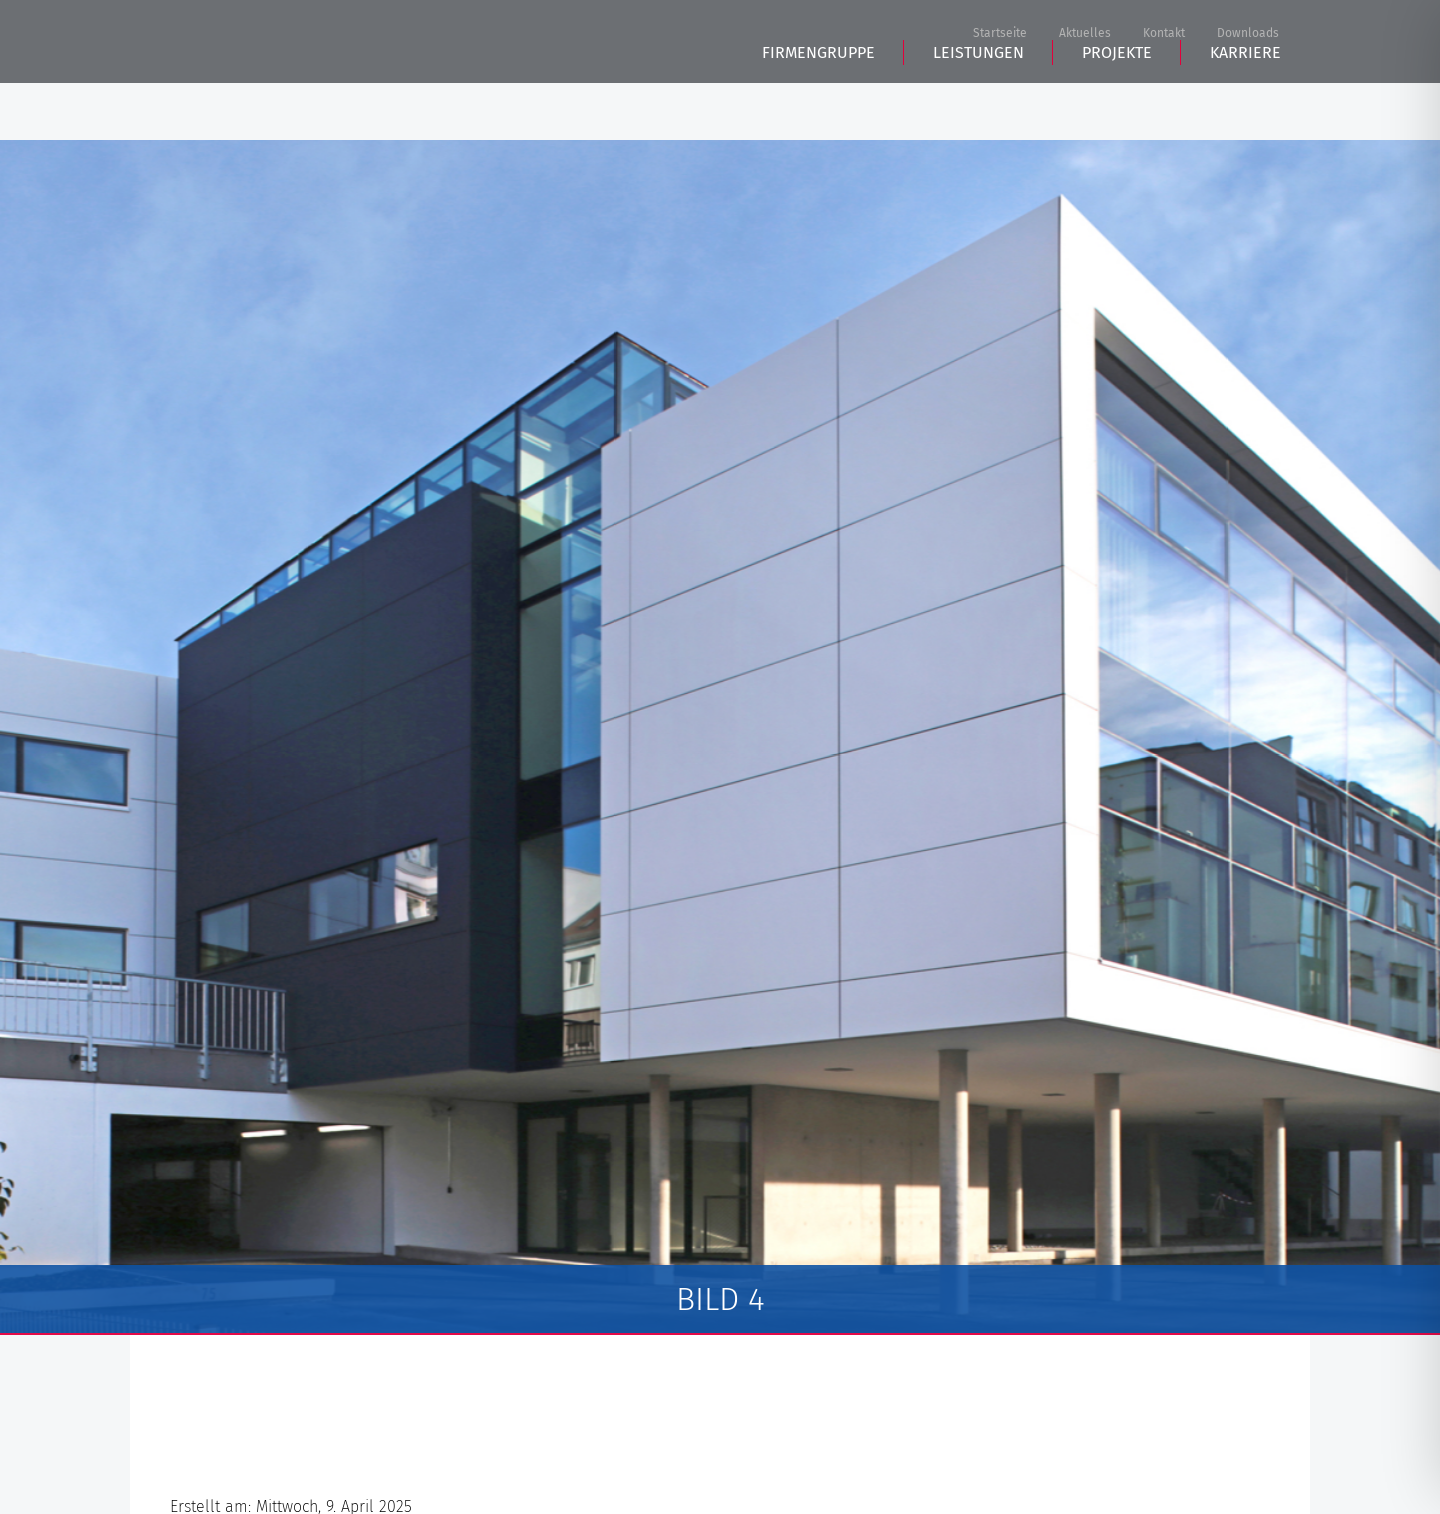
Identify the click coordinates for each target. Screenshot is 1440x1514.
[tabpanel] (720, 737)
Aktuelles (1085, 34)
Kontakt (1164, 34)
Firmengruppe (818, 110)
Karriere (1245, 110)
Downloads (1248, 34)
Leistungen (978, 110)
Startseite (1000, 34)
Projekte (1117, 110)
